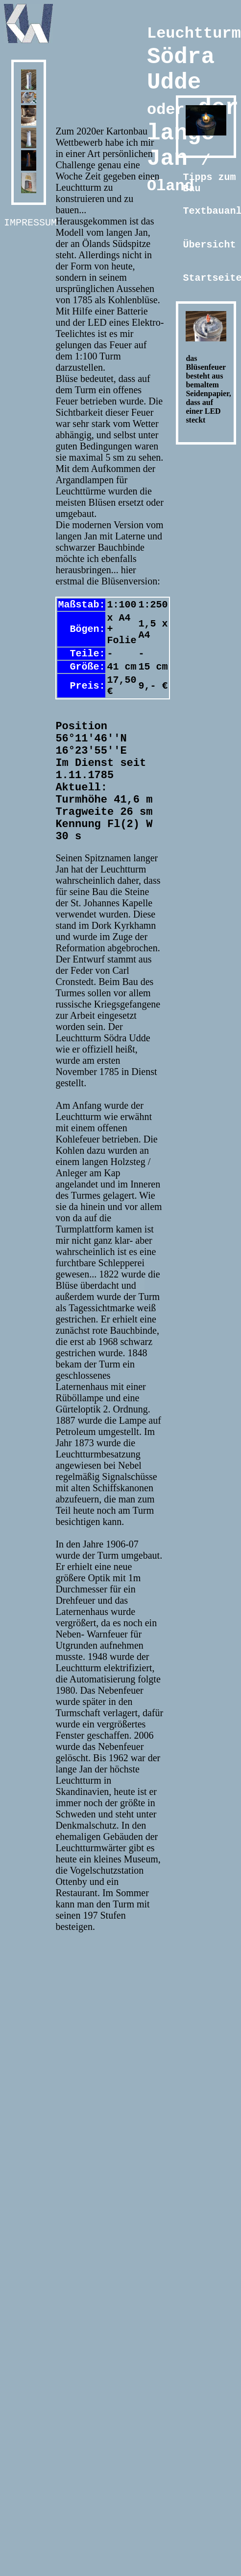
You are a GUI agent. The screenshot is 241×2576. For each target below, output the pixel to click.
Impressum (30, 223)
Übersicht (209, 245)
